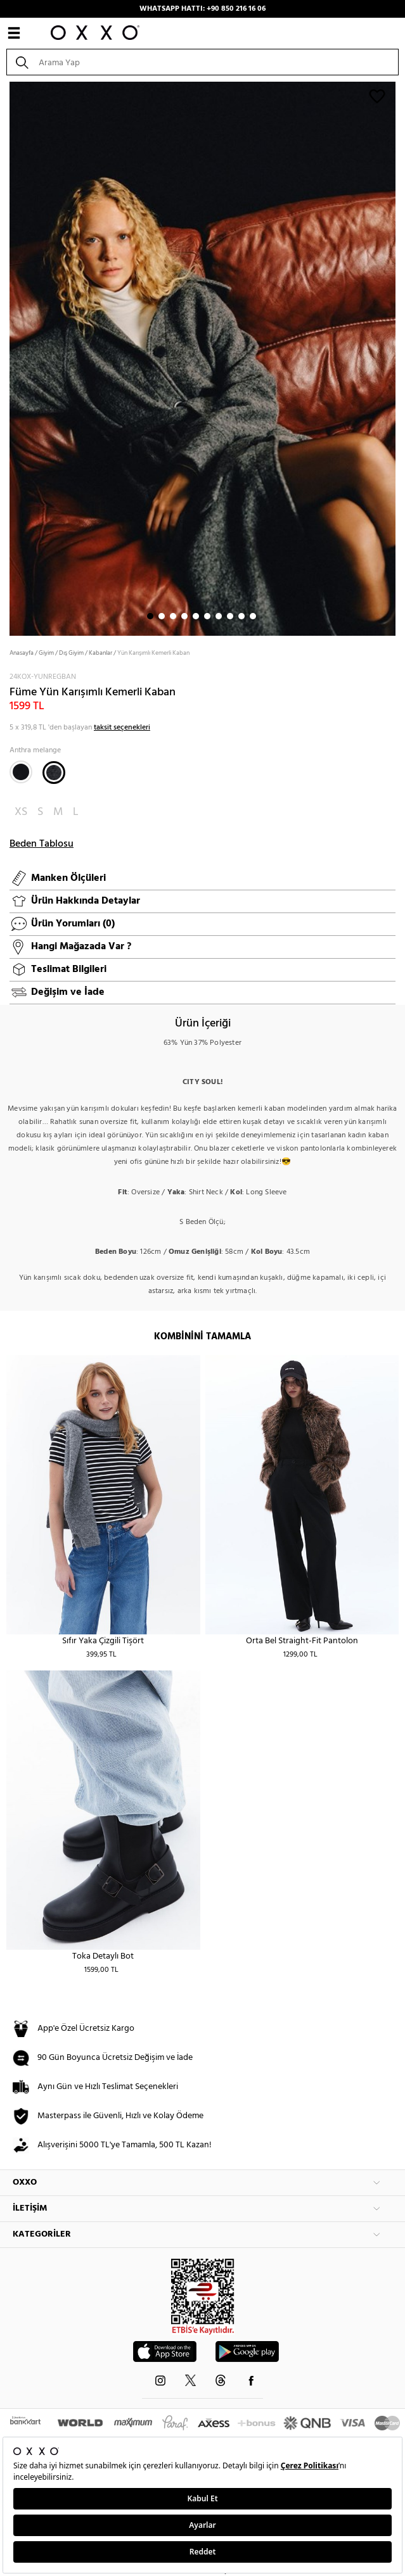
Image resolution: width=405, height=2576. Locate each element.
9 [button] (241, 616)
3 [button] (173, 616)
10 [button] (253, 616)
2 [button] (161, 616)
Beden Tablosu (42, 844)
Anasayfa (22, 653)
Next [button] (6, 357)
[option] (202, 357)
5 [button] (196, 616)
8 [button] (230, 616)
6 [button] (207, 616)
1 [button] (150, 616)
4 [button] (184, 616)
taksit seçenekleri (122, 727)
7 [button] (218, 616)
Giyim (46, 653)
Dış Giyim (71, 653)
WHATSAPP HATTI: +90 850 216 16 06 (202, 9)
